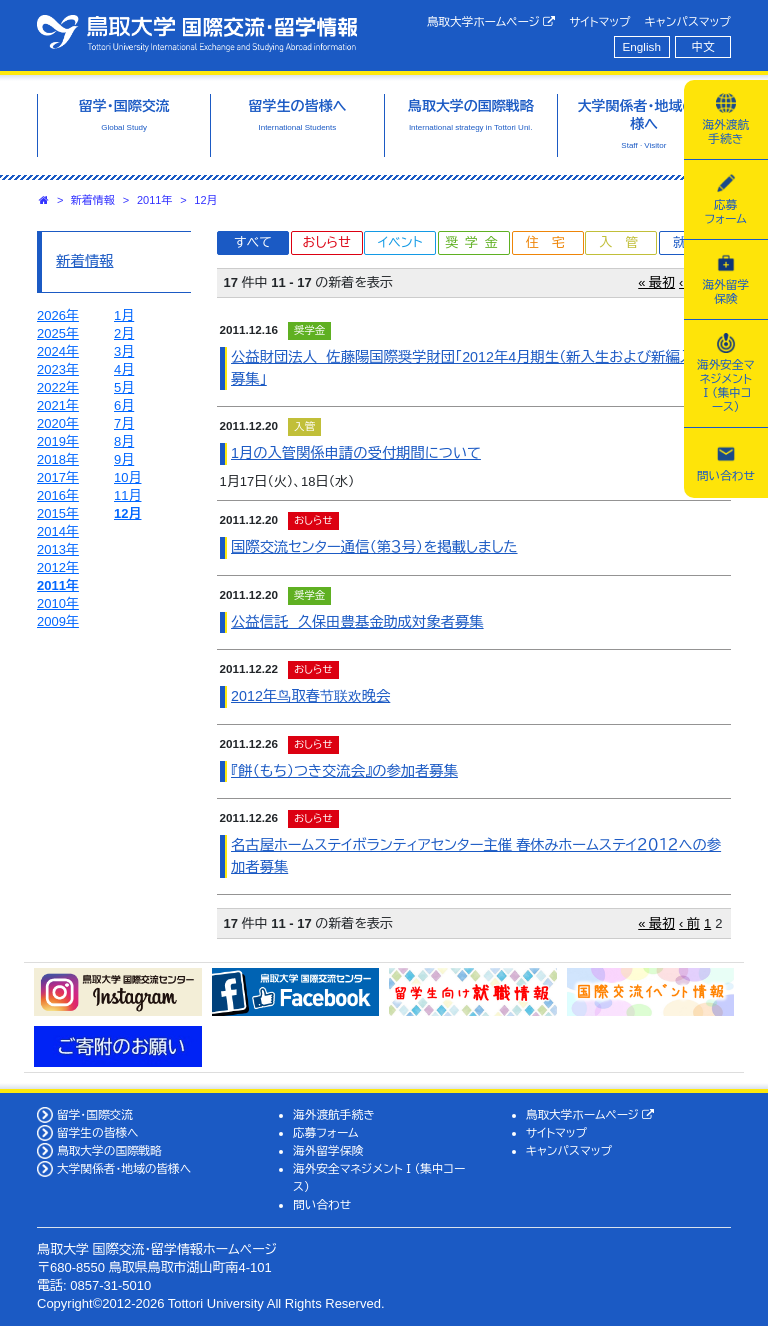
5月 (124, 387)
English (642, 46)
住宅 (552, 242)
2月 (124, 333)
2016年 (58, 495)
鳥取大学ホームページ (491, 22)
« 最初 (656, 282)
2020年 (58, 423)
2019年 (58, 441)
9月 (124, 459)
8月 (124, 441)
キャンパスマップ (688, 21)
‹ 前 (689, 923)
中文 (703, 46)
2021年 (58, 405)
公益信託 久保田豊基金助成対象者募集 (357, 622)
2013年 (58, 549)
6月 (124, 405)
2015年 (58, 513)
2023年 (58, 369)
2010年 (58, 603)
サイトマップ (599, 21)
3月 (124, 351)
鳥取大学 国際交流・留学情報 (197, 33)
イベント (400, 242)
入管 (625, 242)
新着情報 (93, 200)
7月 (124, 423)
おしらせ (326, 242)
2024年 (58, 351)
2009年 (58, 621)
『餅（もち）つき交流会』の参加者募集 (344, 771)
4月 (124, 369)
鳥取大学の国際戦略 (109, 1150)
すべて (253, 242)
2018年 (58, 459)
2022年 (58, 387)
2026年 (58, 315)
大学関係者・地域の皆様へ (124, 1168)
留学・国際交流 (95, 1114)
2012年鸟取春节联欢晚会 (310, 696)
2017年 (58, 477)
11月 (127, 495)
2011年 (154, 200)
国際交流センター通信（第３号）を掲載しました (374, 547)
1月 (124, 315)
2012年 (58, 567)
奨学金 (475, 242)
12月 (205, 200)
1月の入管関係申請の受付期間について (356, 453)
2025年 (58, 333)
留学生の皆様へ (98, 1132)
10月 (127, 477)
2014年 (58, 531)
